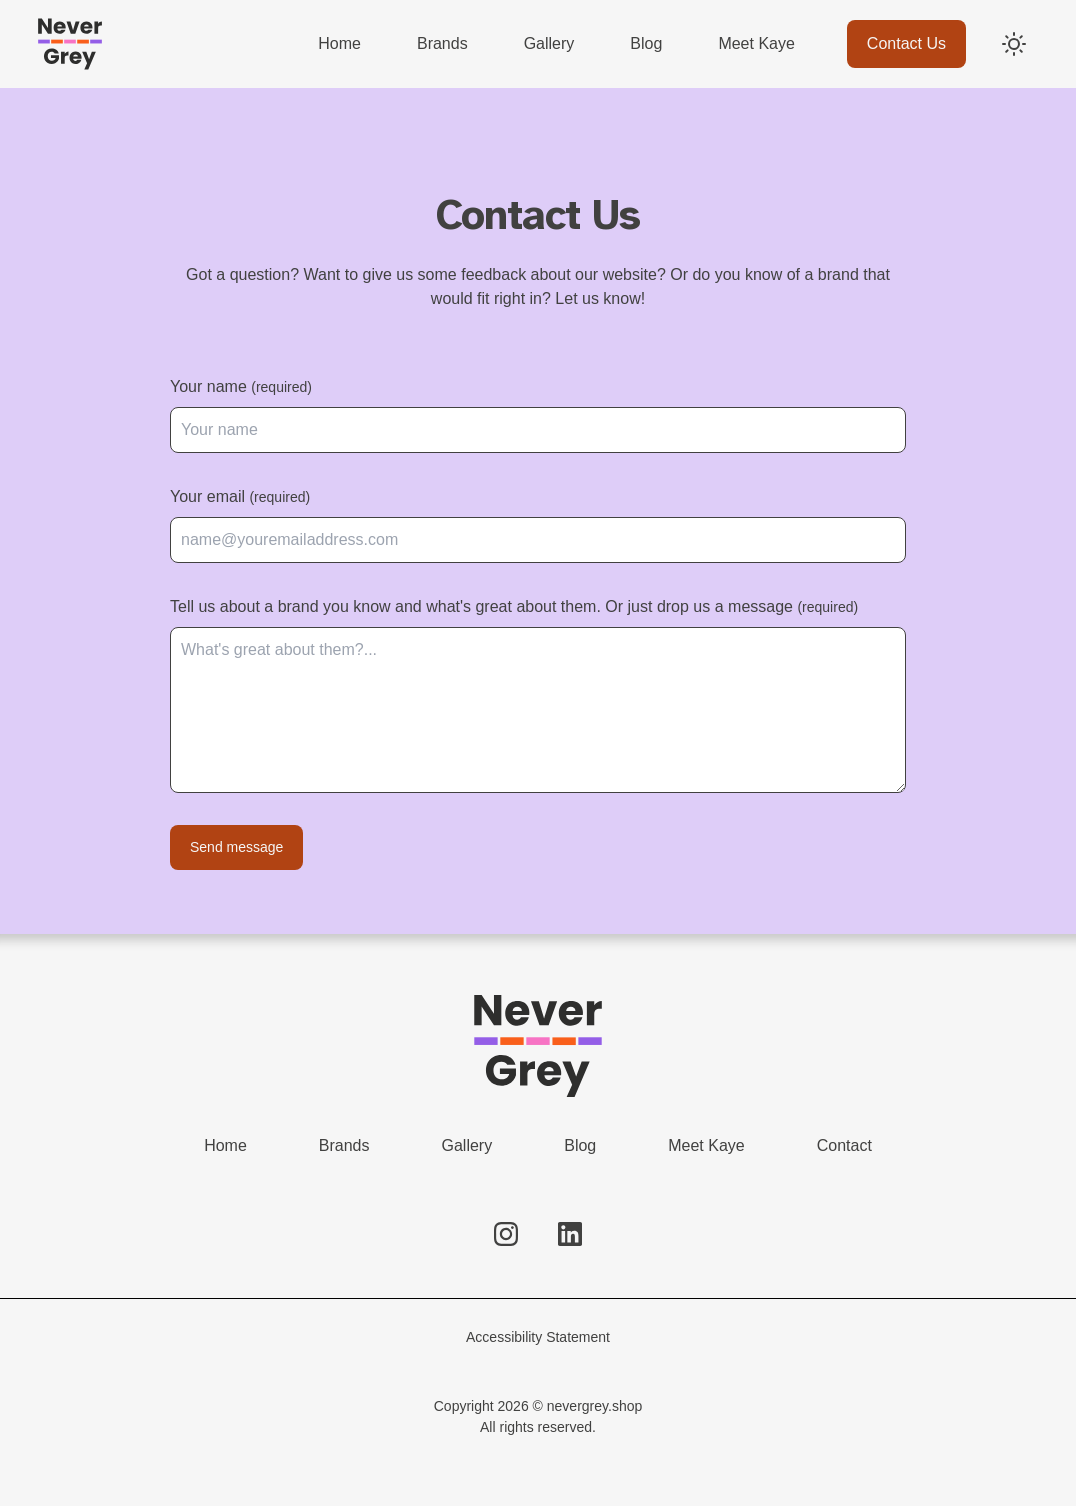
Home (225, 1145)
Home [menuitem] (339, 43)
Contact (844, 1145)
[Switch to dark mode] (1014, 44)
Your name (241, 386)
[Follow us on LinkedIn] (570, 1234)
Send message (236, 847)
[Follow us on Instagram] (506, 1234)
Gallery (467, 1145)
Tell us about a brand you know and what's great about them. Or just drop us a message (514, 606)
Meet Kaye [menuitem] (756, 43)
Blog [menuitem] (646, 43)
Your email (240, 496)
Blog (580, 1145)
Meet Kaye (706, 1145)
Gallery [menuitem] (549, 43)
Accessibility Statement (538, 1337)
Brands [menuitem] (442, 43)
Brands (344, 1145)
